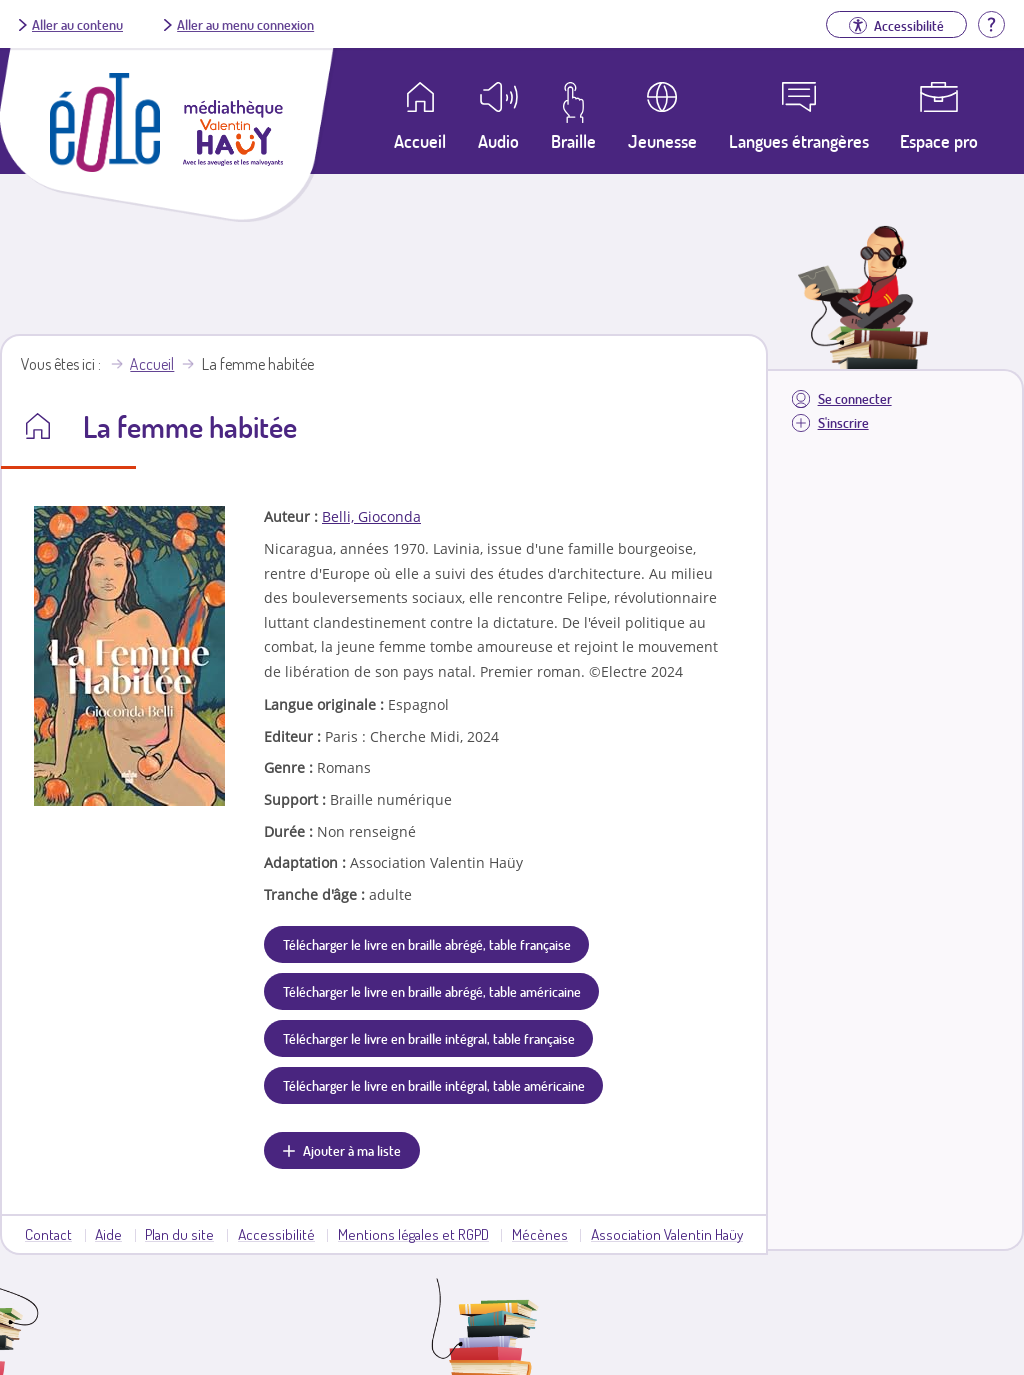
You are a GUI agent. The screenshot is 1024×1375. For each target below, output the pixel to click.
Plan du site (179, 1234)
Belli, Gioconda (371, 516)
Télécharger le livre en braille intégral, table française (429, 1038)
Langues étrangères (799, 141)
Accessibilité (276, 1234)
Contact (48, 1234)
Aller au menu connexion (245, 24)
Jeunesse (662, 141)
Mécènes (540, 1234)
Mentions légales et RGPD (413, 1234)
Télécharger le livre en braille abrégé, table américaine (432, 991)
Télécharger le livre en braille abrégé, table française (427, 944)
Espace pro (939, 141)
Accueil (152, 364)
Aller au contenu (77, 24)
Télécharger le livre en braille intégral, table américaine (434, 1085)
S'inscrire (843, 422)
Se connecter (855, 398)
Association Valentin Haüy (667, 1234)
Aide (108, 1234)
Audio (498, 141)
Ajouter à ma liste (352, 1150)
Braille (573, 141)
